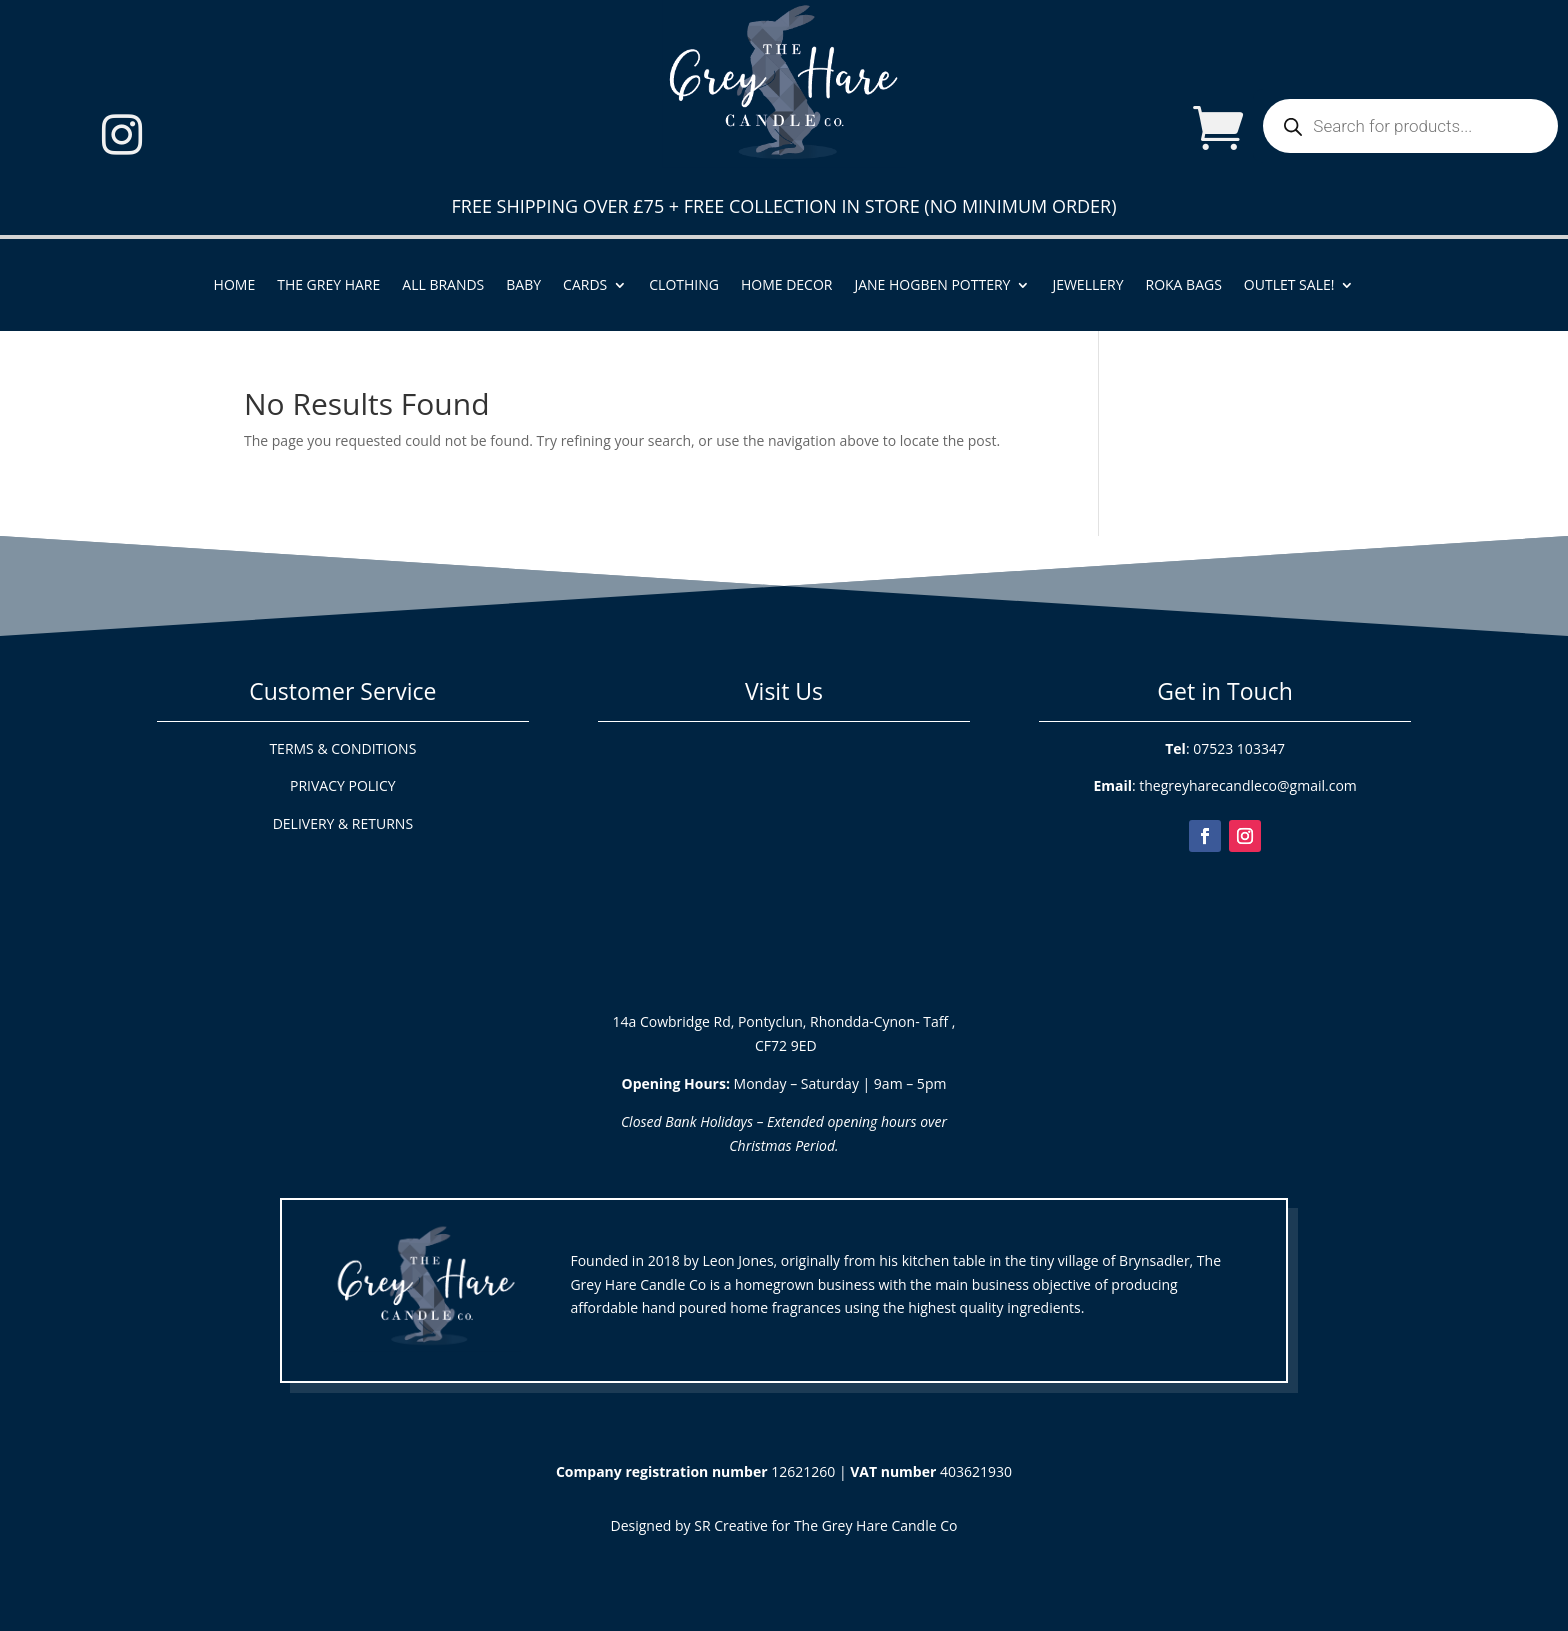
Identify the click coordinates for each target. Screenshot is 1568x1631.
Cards (585, 286)
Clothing (684, 286)
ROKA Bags (1184, 286)
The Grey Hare (328, 286)
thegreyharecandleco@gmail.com (1247, 785)
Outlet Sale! (1289, 286)
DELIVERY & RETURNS (343, 823)
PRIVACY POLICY (343, 785)
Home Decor (787, 286)
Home (235, 286)
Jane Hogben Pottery (932, 286)
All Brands (443, 286)
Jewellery (1087, 286)
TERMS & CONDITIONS (342, 748)
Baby (523, 286)
